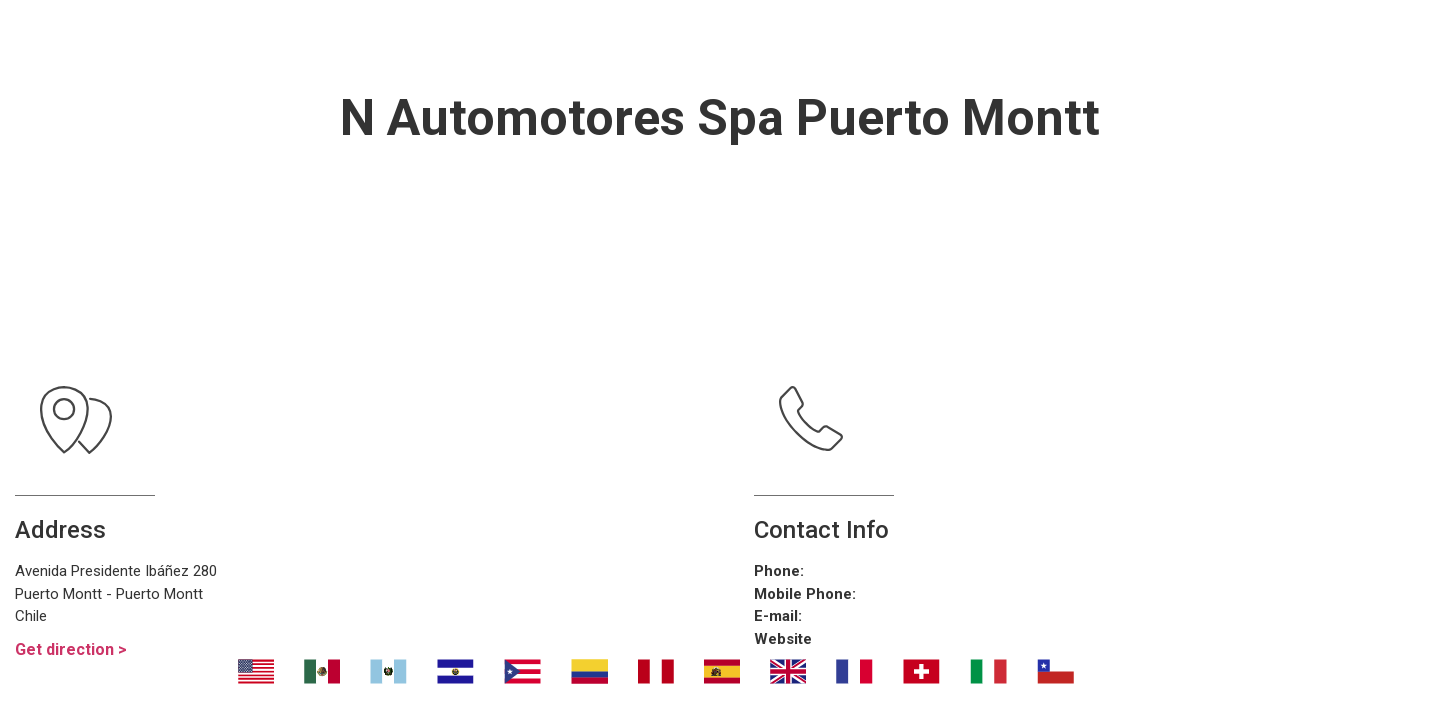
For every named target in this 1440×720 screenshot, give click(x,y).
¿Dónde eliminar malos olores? (799, 40)
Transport (523, 40)
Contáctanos (1089, 40)
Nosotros (374, 40)
